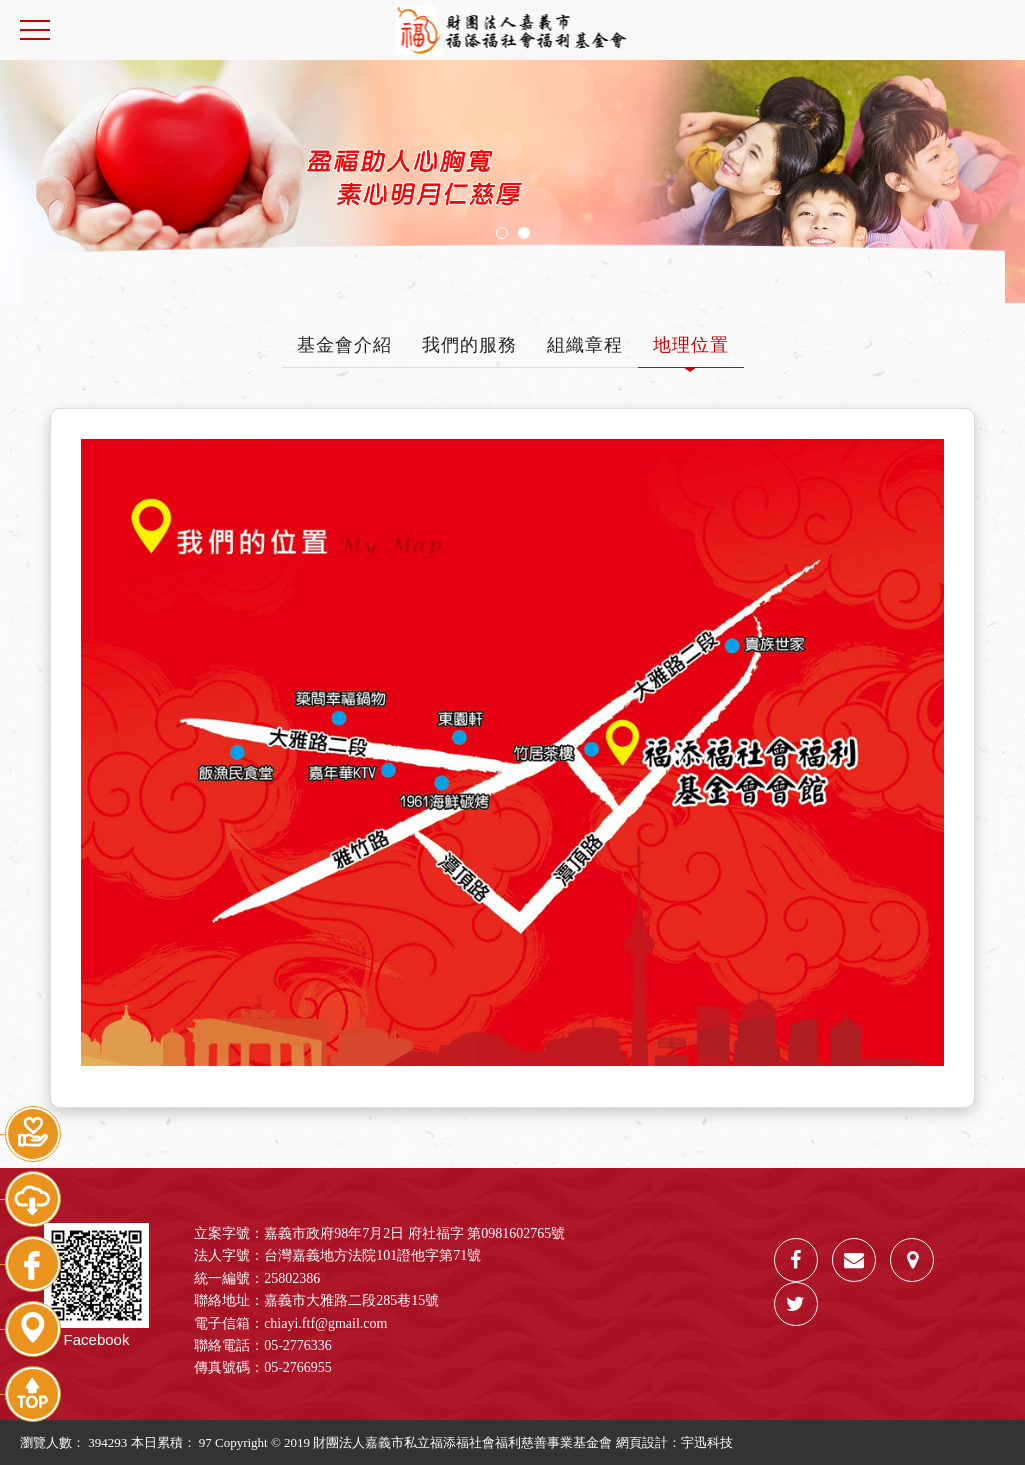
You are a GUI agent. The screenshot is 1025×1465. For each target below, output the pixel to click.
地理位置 (691, 345)
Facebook (96, 1285)
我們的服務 (469, 345)
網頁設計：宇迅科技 (674, 1442)
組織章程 (585, 345)
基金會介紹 (344, 345)
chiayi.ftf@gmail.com (325, 1323)
